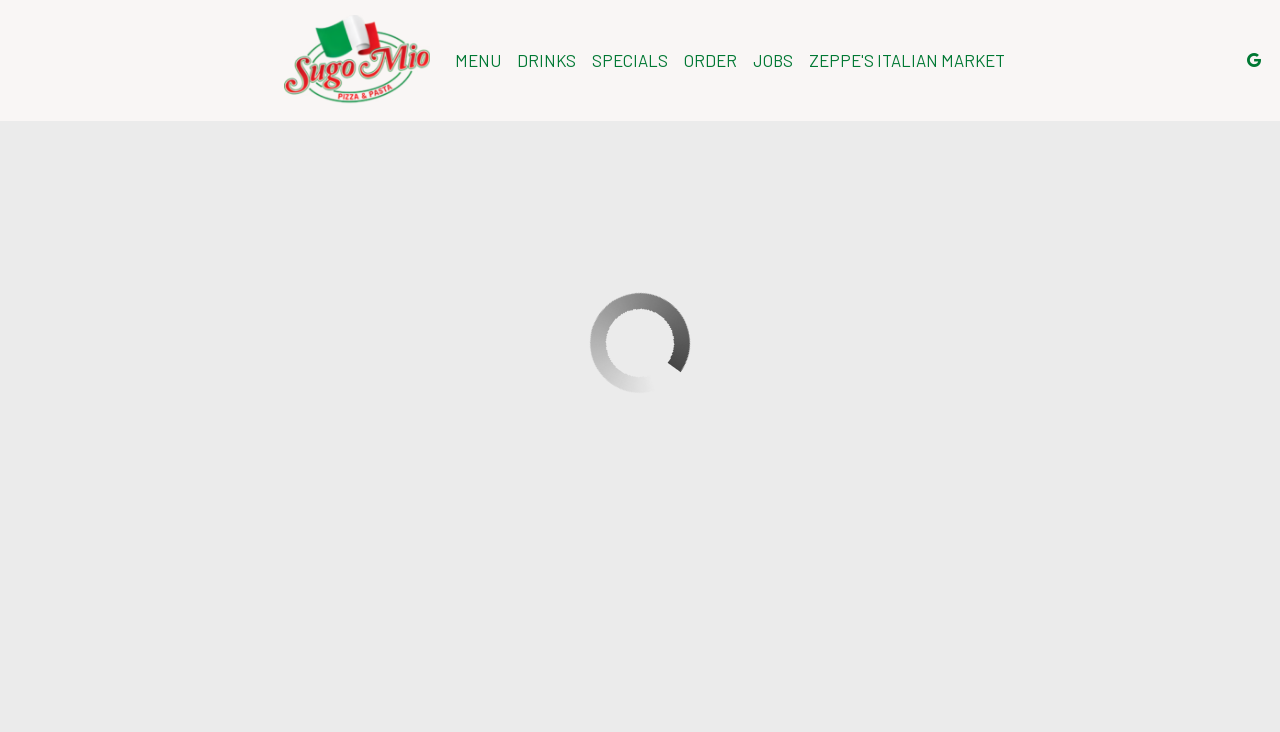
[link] (357, 60)
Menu (478, 60)
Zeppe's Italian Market (907, 60)
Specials (630, 60)
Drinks (546, 60)
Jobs (773, 60)
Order (710, 60)
